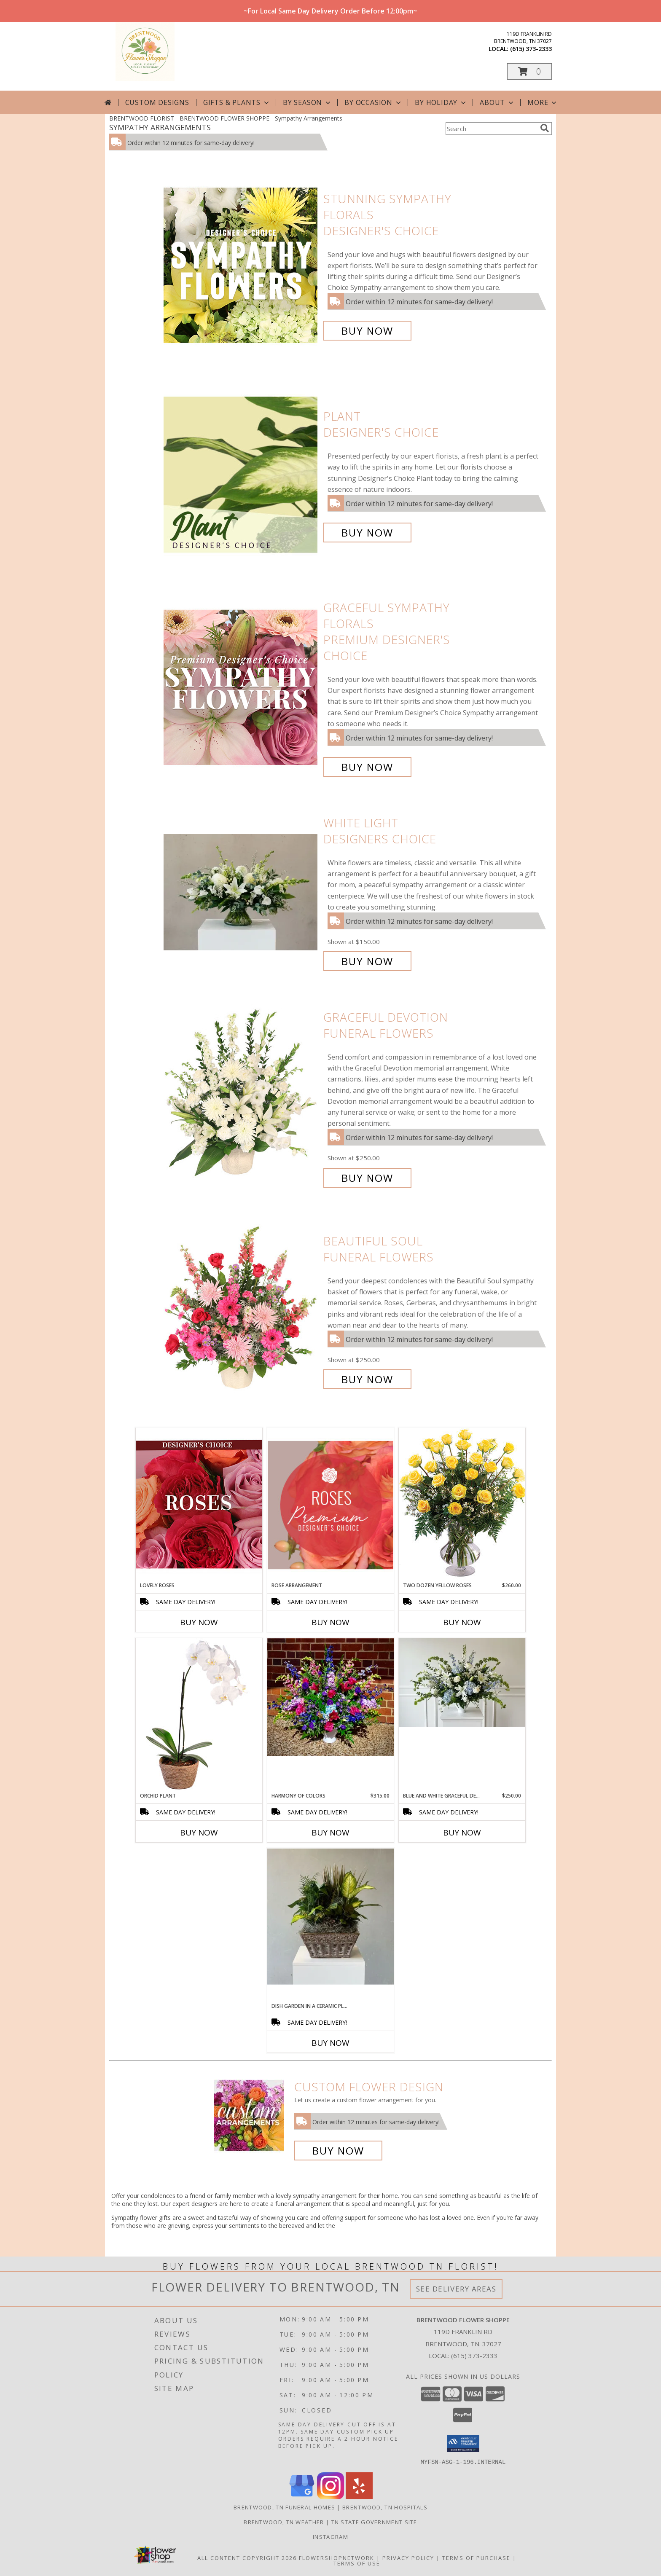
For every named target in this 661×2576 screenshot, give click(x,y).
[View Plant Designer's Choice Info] (241, 474)
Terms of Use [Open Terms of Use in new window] (356, 2563)
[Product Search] (491, 128)
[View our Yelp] (359, 2497)
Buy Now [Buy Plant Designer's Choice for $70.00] (367, 532)
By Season (307, 102)
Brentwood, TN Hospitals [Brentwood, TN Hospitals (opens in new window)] (384, 2507)
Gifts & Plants (237, 102)
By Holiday (441, 102)
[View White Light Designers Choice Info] (241, 892)
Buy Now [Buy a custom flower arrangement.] (338, 2150)
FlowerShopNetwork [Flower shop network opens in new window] (336, 2557)
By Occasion (373, 102)
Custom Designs (157, 102)
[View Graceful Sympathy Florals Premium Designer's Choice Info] (241, 687)
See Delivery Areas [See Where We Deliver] (456, 2289)
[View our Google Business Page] (301, 2497)
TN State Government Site (374, 2521)
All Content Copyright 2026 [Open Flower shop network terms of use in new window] (247, 2557)
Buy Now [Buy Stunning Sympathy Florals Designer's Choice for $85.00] (367, 331)
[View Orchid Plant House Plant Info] (199, 1715)
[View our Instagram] (330, 2497)
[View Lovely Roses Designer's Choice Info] (199, 1504)
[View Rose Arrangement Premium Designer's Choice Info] (330, 1505)
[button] (529, 71)
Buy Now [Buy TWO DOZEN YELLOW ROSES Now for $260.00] (462, 1622)
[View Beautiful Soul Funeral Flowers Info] (241, 1310)
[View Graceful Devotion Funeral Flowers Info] (241, 1098)
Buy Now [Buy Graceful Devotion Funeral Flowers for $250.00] (367, 1178)
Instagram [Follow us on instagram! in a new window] (330, 2536)
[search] (544, 128)
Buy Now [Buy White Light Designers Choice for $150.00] (367, 961)
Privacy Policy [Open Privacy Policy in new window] (408, 2557)
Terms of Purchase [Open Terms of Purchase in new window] (476, 2557)
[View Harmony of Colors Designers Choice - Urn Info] (330, 1697)
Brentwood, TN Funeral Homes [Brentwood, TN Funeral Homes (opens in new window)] (284, 2507)
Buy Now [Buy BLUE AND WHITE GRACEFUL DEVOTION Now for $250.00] (462, 1832)
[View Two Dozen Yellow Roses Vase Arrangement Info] (462, 1504)
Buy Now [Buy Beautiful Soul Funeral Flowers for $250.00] (367, 1379)
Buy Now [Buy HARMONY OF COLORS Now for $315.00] (330, 1832)
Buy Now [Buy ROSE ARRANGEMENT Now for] (330, 1622)
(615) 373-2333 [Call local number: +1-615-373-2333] (531, 49)
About (497, 102)
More (542, 102)
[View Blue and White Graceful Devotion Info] (462, 1682)
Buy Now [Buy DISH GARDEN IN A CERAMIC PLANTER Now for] (330, 2042)
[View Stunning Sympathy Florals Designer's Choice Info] (241, 265)
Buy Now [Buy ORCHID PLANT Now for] (199, 1832)
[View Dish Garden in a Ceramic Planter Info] (330, 1917)
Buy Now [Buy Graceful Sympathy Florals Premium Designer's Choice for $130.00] (367, 767)
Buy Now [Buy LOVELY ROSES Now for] (199, 1622)
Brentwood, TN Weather (284, 2521)
